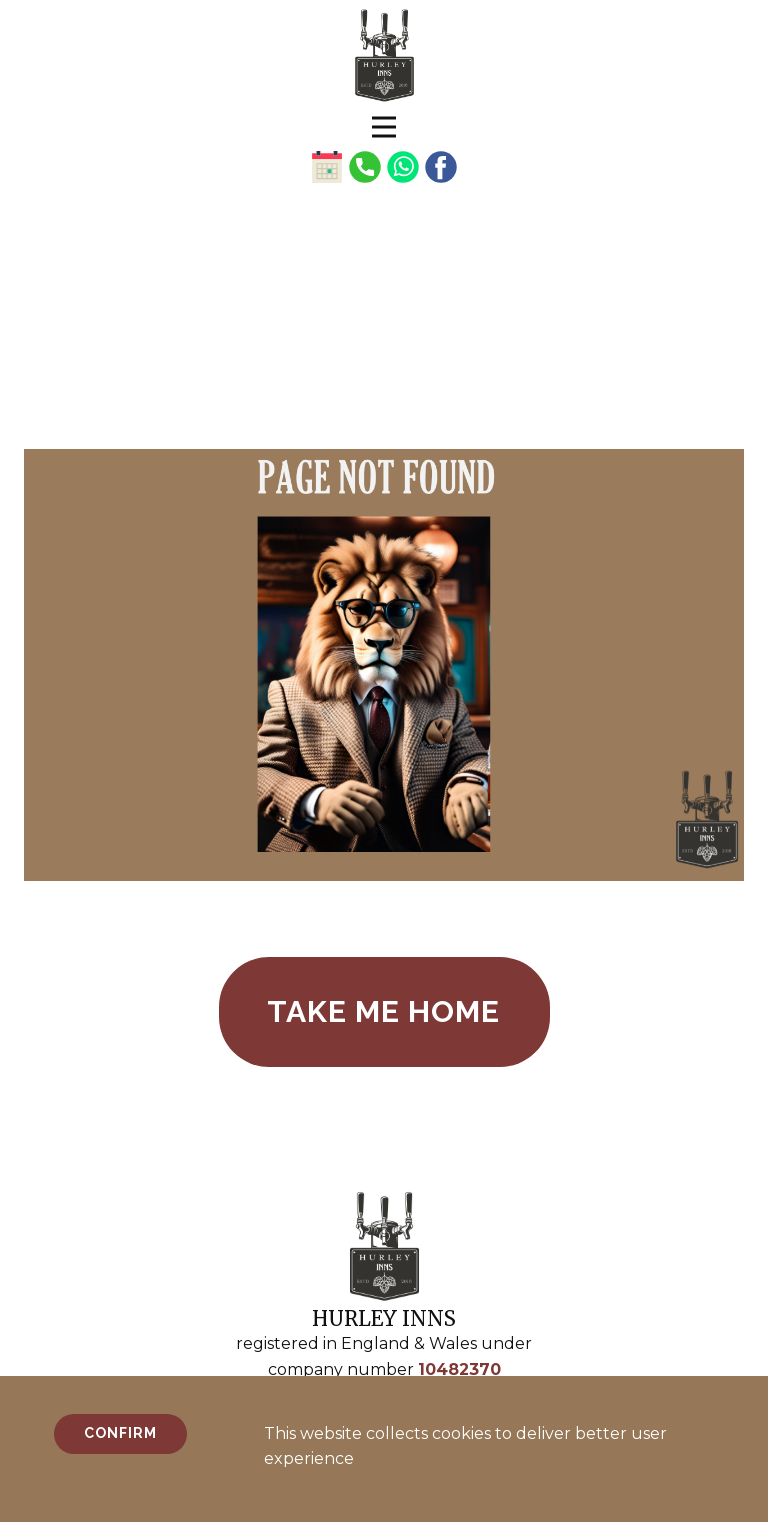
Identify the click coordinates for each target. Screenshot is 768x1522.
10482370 (459, 1369)
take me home (383, 1011)
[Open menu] (384, 127)
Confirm (120, 1433)
